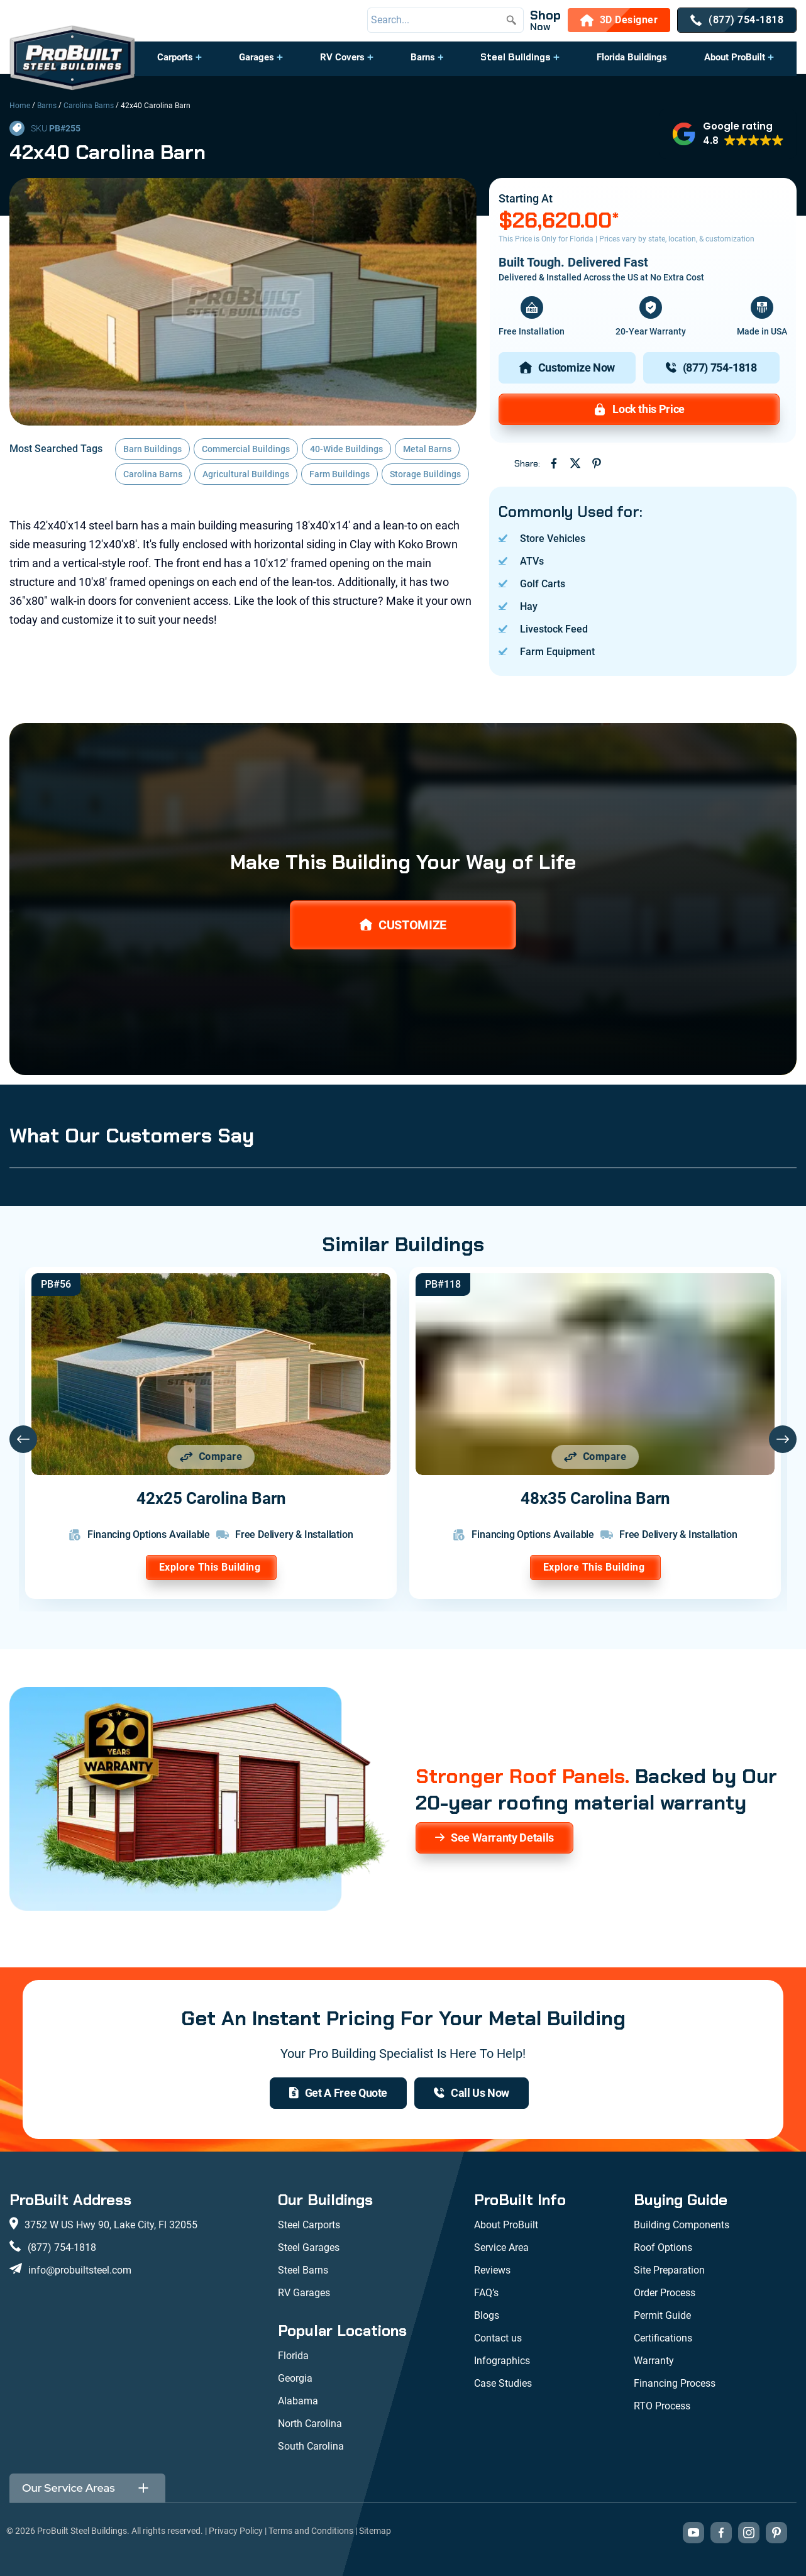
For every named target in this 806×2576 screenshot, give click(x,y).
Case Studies (503, 2383)
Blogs (486, 2315)
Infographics (502, 2361)
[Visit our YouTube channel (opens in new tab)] (693, 2532)
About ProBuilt (734, 57)
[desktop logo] (72, 59)
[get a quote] (338, 2093)
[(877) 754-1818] (737, 20)
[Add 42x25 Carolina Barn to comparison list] (211, 1457)
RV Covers (342, 57)
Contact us (498, 2338)
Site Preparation (669, 2270)
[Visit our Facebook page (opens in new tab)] (721, 2532)
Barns (423, 57)
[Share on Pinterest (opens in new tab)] (596, 463)
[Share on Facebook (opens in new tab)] (553, 463)
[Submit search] (511, 20)
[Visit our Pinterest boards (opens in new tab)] (776, 2532)
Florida (293, 2356)
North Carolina (310, 2424)
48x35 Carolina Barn (595, 1498)
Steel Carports (309, 2225)
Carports (175, 57)
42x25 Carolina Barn (211, 1498)
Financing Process (674, 2383)
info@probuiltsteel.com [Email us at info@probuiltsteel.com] (79, 2270)
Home (19, 105)
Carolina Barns (88, 105)
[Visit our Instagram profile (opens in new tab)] (748, 2532)
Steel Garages (309, 2247)
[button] (180, 63)
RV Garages (304, 2293)
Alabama (298, 2401)
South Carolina (311, 2446)
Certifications (663, 2338)
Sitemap (375, 2531)
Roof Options (663, 2247)
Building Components (681, 2225)
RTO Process (662, 2406)
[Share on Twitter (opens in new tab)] (575, 463)
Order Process (664, 2293)
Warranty (654, 2361)
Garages (256, 57)
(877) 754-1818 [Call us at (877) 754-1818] (62, 2247)
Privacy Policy (236, 2531)
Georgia (295, 2378)
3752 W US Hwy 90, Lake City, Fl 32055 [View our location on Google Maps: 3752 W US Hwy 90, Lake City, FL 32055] (111, 2225)
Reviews (492, 2270)
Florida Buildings (632, 57)
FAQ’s (486, 2293)
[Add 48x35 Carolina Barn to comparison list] (595, 1457)
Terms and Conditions (310, 2531)
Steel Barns (303, 2270)
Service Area (501, 2247)
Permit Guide (662, 2315)
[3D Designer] (619, 20)
